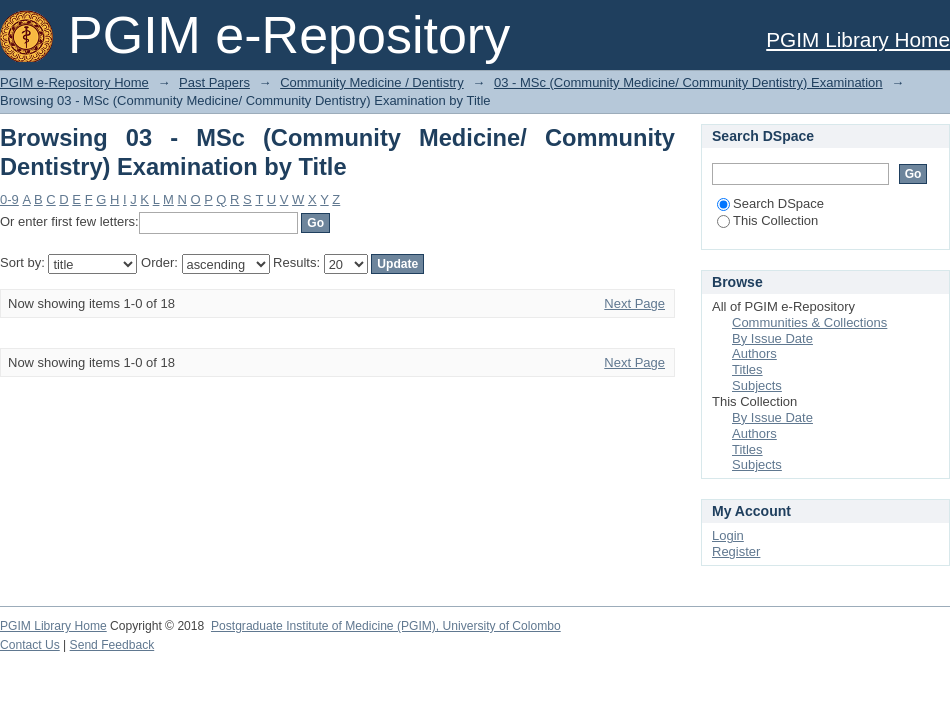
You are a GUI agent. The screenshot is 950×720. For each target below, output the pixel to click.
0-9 (9, 199)
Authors (754, 353)
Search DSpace (770, 203)
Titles (747, 369)
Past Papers (214, 82)
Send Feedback (112, 645)
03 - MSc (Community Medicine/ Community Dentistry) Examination (688, 82)
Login (728, 535)
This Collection (767, 220)
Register (736, 551)
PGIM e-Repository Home (74, 82)
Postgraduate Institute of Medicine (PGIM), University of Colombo (386, 626)
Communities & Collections (809, 322)
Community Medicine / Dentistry (372, 82)
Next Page (634, 303)
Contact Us (30, 645)
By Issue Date (772, 338)
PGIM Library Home (858, 39)
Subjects (757, 385)
